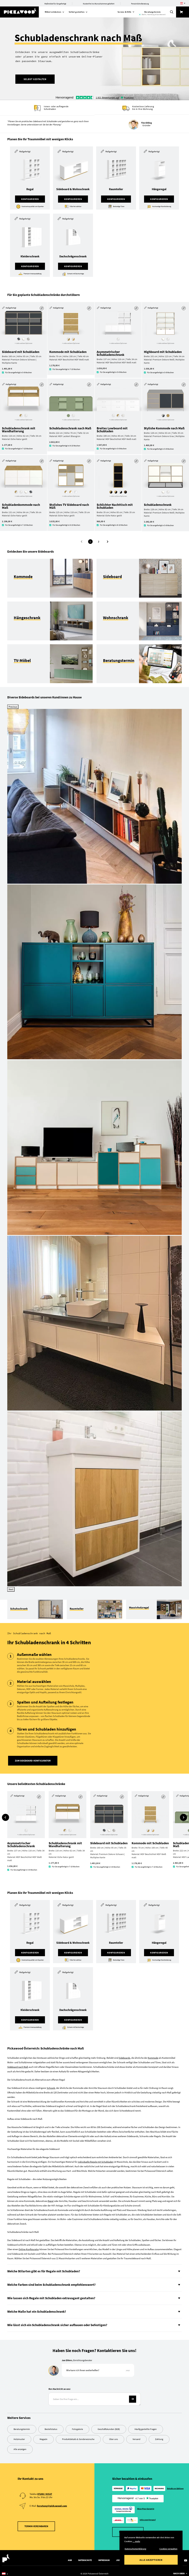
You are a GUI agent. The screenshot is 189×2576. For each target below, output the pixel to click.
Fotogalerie (77, 2429)
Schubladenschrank (158, 505)
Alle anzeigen (20, 2449)
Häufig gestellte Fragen (146, 2429)
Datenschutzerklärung (135, 2548)
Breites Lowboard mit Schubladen (112, 429)
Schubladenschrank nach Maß (70, 428)
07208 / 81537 (44, 2494)
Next (11, 1589)
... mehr (136, 2541)
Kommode (153, 2057)
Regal (51, 2201)
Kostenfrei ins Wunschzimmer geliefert (98, 3)
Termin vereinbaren (36, 2526)
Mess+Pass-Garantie (145, 2508)
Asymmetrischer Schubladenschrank (110, 353)
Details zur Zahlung (175, 2488)
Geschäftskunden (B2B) (109, 2429)
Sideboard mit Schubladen (20, 352)
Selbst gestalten (35, 79)
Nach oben (179, 2573)
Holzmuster (19, 2439)
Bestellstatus (51, 2429)
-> (132, 2399)
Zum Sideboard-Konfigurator (33, 1760)
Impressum (104, 2560)
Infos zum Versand (148, 2520)
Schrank (51, 2087)
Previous (13, 706)
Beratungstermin (22, 2429)
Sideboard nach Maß (17, 2066)
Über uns (113, 2439)
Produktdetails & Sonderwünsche (78, 2439)
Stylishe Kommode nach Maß (164, 428)
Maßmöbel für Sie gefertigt (55, 3)
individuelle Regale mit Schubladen (95, 2161)
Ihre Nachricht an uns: (59, 2388)
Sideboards (124, 2057)
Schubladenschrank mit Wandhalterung (18, 429)
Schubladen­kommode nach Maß (21, 506)
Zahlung (159, 2439)
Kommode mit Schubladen (67, 352)
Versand (136, 2439)
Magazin (43, 2439)
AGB (70, 2560)
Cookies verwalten (168, 2548)
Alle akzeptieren (151, 2559)
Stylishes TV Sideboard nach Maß (69, 506)
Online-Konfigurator (29, 2249)
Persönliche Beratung (140, 3)
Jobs (118, 2560)
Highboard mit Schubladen (163, 352)
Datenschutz (85, 2560)
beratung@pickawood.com (52, 2505)
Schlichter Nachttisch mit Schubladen (115, 506)
